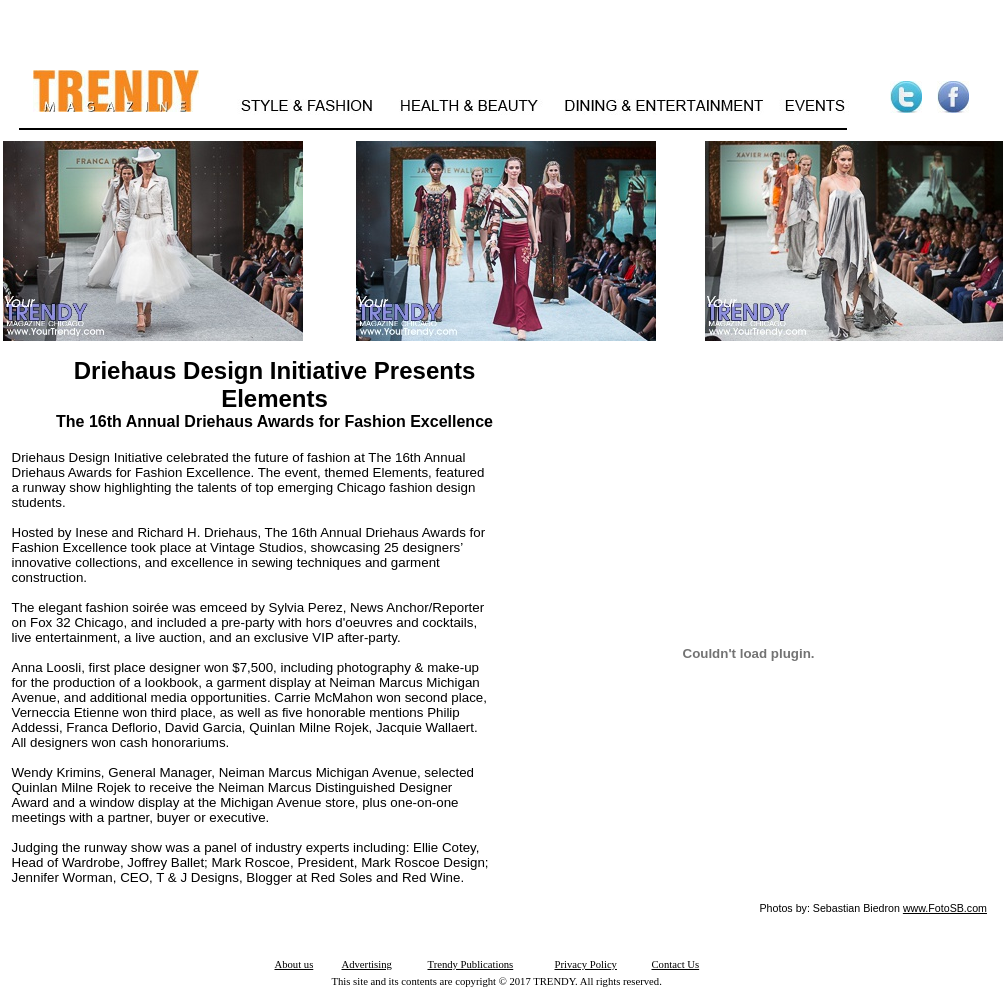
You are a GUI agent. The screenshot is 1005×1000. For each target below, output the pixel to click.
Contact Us (676, 964)
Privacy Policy (586, 964)
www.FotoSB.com (945, 908)
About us (294, 964)
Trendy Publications (471, 964)
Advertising (367, 964)
